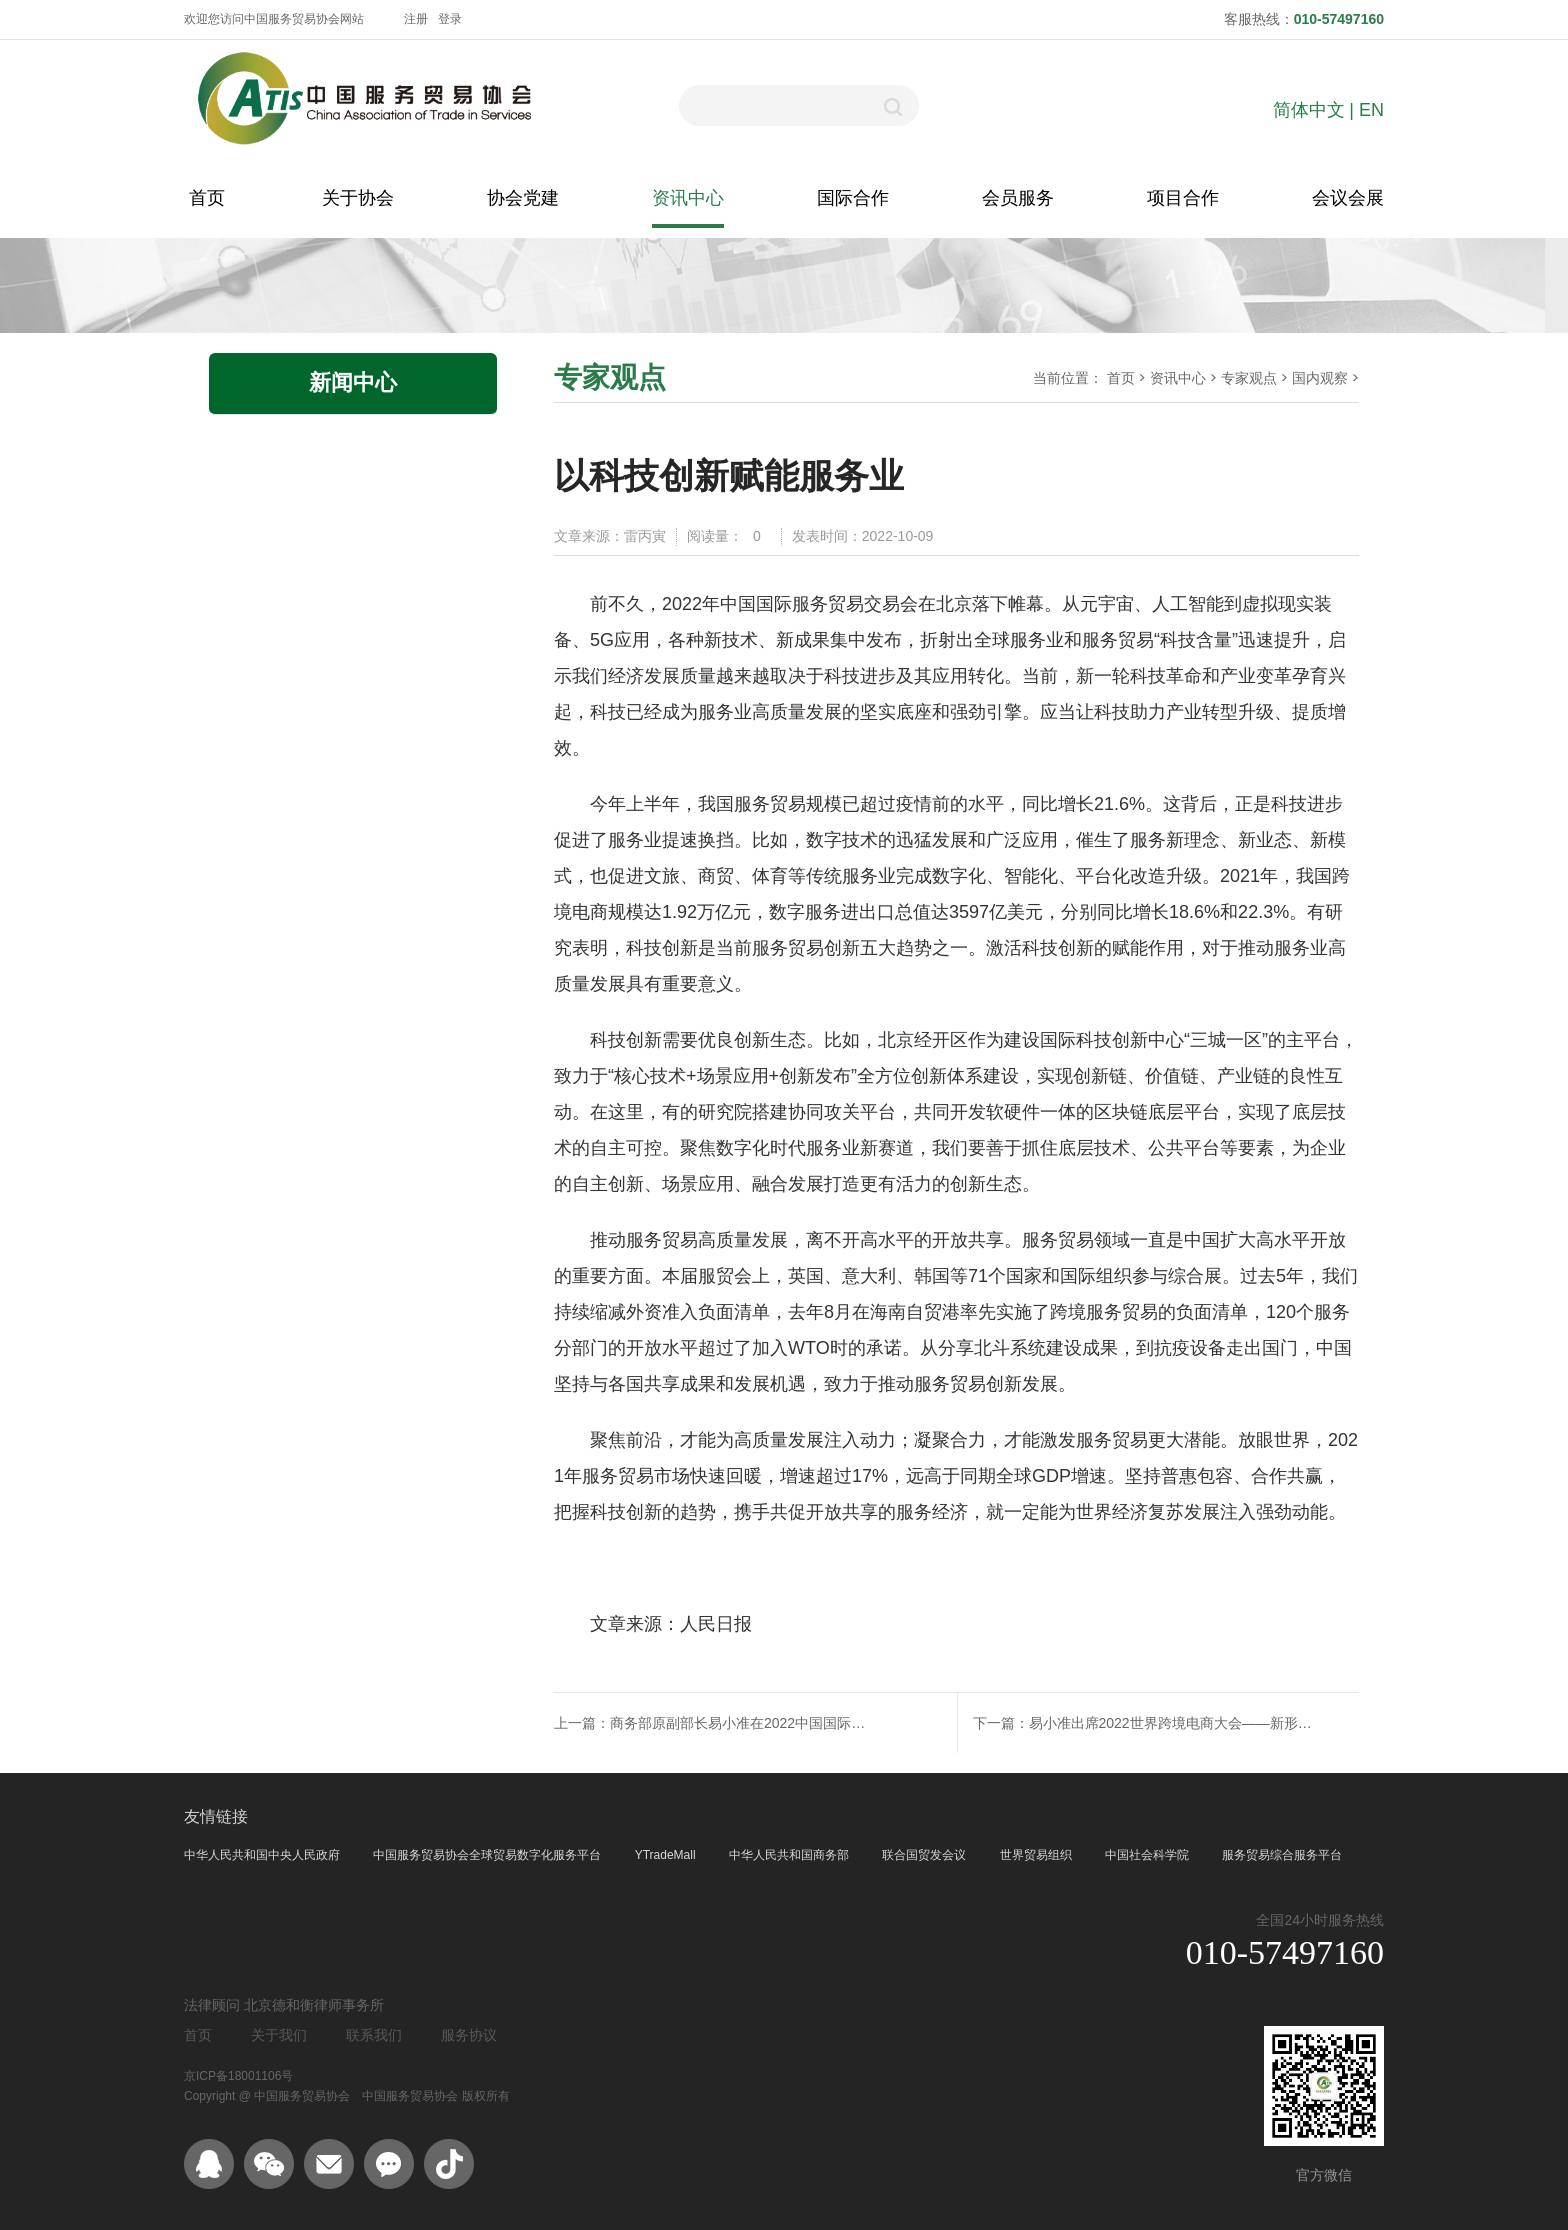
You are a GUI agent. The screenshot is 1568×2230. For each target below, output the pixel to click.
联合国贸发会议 (925, 1855)
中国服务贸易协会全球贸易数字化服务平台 (488, 1855)
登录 (450, 19)
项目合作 (1183, 198)
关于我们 (279, 2035)
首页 (207, 198)
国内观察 (1320, 378)
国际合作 (853, 198)
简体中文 (1309, 110)
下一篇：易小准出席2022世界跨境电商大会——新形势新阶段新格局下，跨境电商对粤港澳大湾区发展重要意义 (1156, 1723)
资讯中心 (688, 198)
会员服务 (1018, 198)
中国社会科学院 (1148, 1855)
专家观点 (1249, 378)
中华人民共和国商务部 (790, 1855)
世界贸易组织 (1037, 1855)
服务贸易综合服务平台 (1282, 1855)
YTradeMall (667, 1855)
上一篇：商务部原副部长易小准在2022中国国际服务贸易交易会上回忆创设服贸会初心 (715, 1723)
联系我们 (374, 2035)
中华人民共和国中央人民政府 (263, 1855)
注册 (416, 19)
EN (1371, 110)
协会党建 (523, 198)
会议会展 (1348, 198)
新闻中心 (353, 382)
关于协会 (358, 198)
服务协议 (469, 2035)
